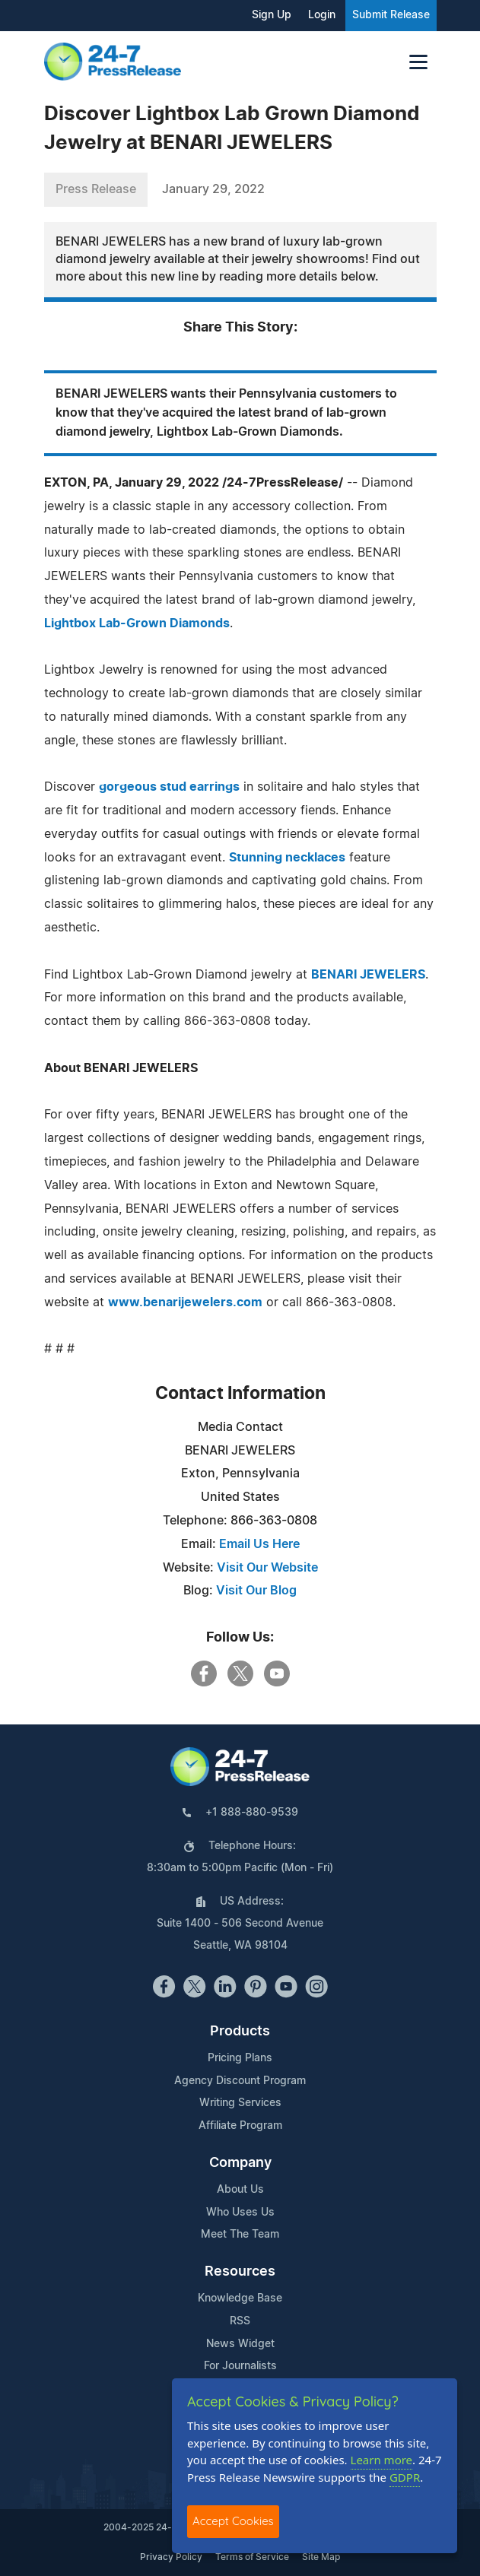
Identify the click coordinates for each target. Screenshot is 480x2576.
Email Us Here (259, 1544)
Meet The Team (240, 2234)
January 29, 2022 (213, 189)
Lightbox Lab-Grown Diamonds (137, 623)
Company (240, 2163)
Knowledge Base (240, 2298)
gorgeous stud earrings (169, 787)
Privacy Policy (171, 2557)
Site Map (321, 2557)
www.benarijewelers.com (185, 1302)
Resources (240, 2272)
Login (321, 15)
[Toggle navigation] (418, 62)
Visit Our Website (267, 1568)
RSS (240, 2321)
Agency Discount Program (240, 2081)
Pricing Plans (240, 2058)
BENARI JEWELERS (368, 975)
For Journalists (240, 2366)
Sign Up (271, 15)
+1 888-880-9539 (251, 1812)
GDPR (404, 2477)
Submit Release (391, 15)
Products (240, 2031)
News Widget (240, 2344)
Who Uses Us (240, 2212)
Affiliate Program (240, 2126)
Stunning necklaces (287, 858)
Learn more (382, 2459)
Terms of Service (252, 2557)
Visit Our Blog (256, 1591)
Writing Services (240, 2103)
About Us (240, 2189)
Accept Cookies (233, 2521)
